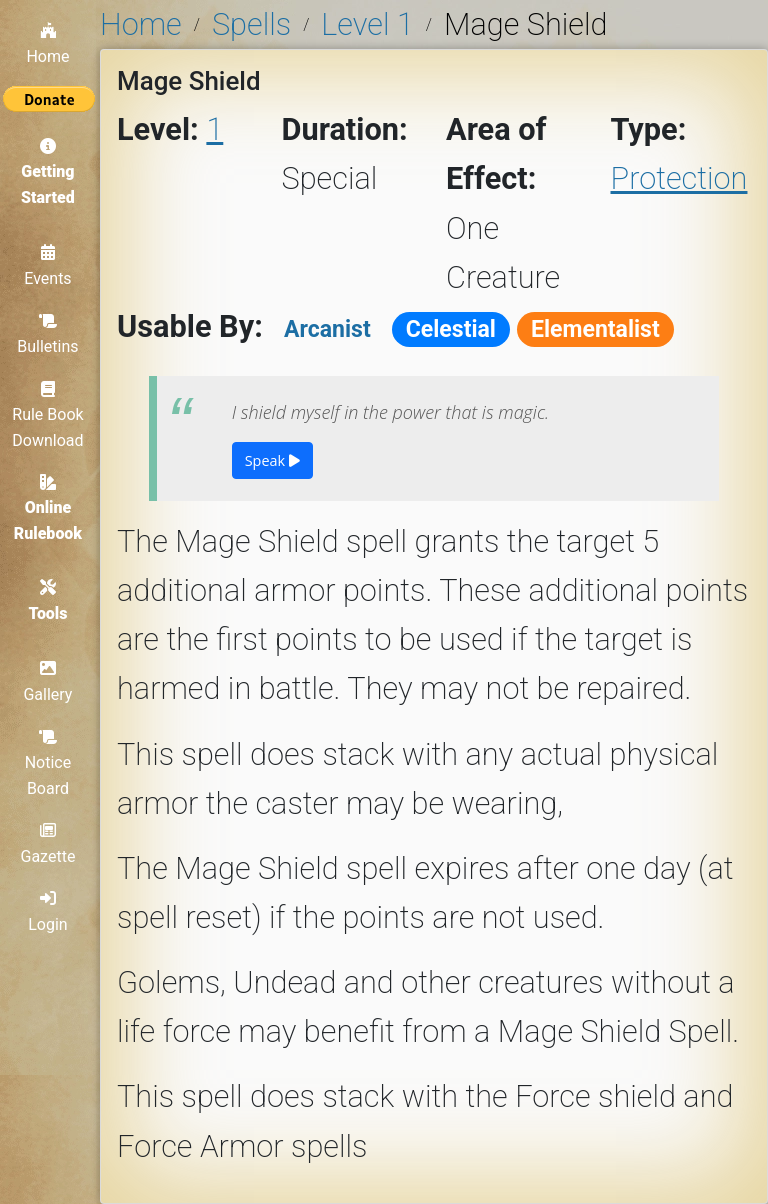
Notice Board (50, 763)
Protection (679, 178)
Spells (251, 24)
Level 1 (367, 24)
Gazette (50, 845)
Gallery (50, 683)
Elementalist (595, 329)
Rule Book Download (49, 413)
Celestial (451, 329)
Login (49, 913)
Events (49, 265)
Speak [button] (272, 460)
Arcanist (327, 329)
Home (49, 42)
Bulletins (49, 333)
